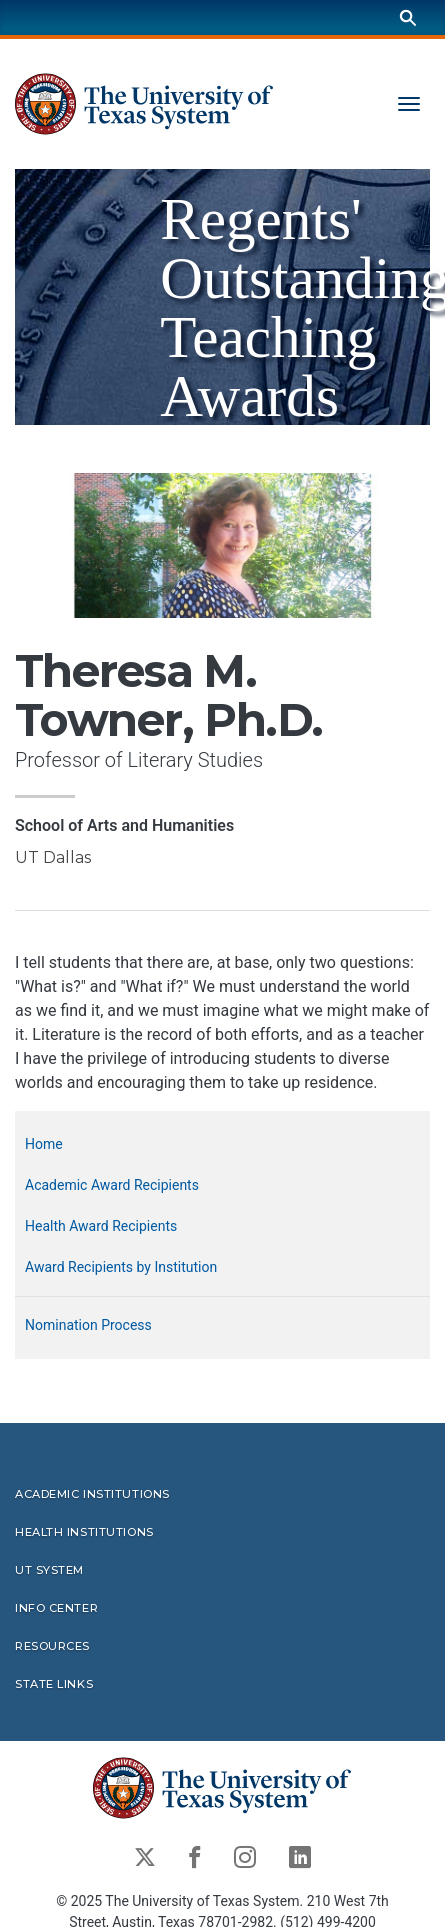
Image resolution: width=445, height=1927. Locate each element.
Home (44, 1144)
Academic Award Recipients (112, 1185)
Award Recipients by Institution (121, 1267)
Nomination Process (88, 1325)
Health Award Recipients (101, 1226)
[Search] (408, 17)
